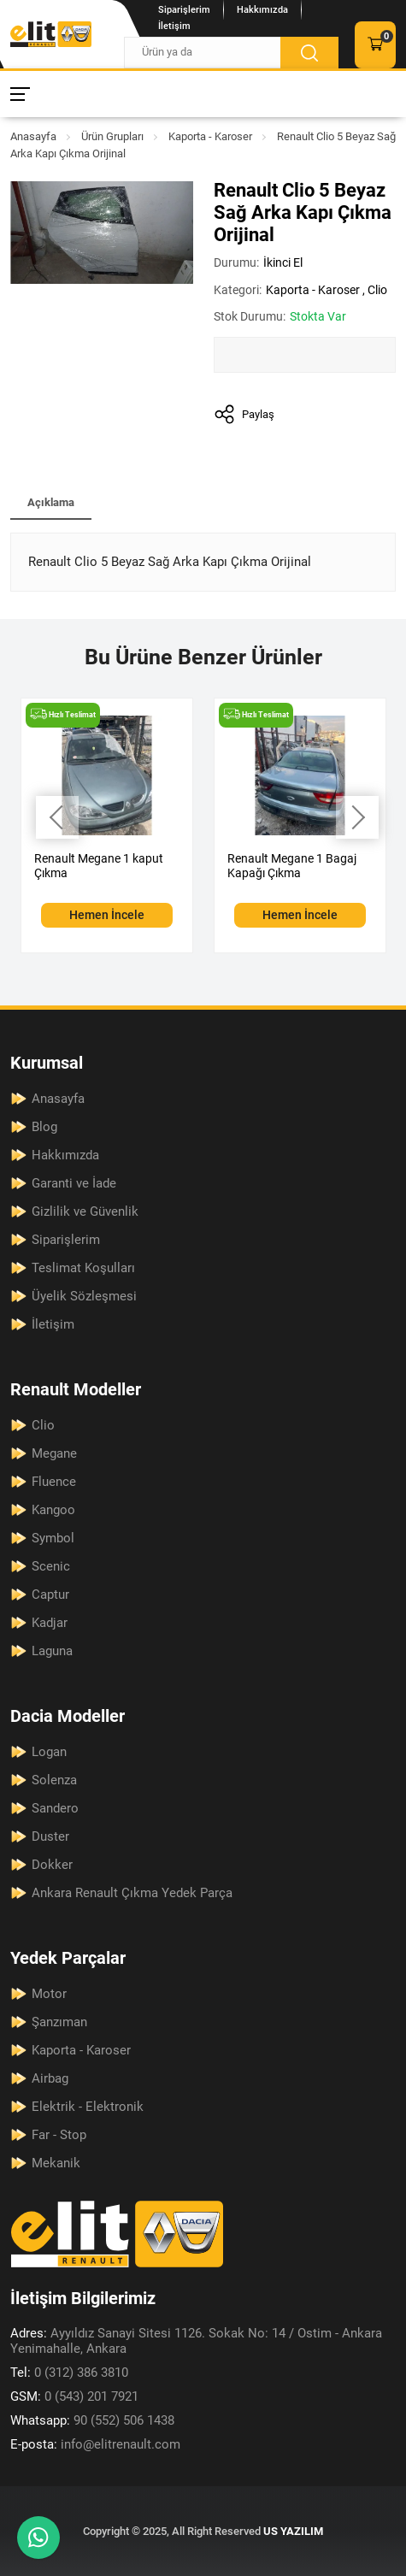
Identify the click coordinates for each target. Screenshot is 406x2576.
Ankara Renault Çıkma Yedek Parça (132, 1893)
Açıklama (50, 502)
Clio (377, 290)
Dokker (52, 1864)
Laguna (52, 1651)
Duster (50, 1836)
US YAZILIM (293, 2531)
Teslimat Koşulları (83, 1268)
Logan (49, 1752)
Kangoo (53, 1510)
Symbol (53, 1538)
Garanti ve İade (74, 1183)
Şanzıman (59, 2022)
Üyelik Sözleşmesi (84, 1296)
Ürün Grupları (112, 136)
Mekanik (56, 2163)
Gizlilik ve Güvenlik (85, 1211)
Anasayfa (33, 136)
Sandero (55, 1808)
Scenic (51, 1566)
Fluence (54, 1481)
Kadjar (50, 1622)
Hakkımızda (262, 9)
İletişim (174, 26)
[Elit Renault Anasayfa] (50, 34)
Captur (50, 1594)
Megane (54, 1453)
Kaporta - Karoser (210, 136)
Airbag (50, 2078)
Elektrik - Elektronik (88, 2106)
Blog (44, 1127)
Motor (49, 1993)
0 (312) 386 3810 (69, 2372)
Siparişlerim (184, 9)
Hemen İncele (106, 915)
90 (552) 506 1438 (92, 2420)
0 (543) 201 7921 (74, 2396)
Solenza (54, 1780)
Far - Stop (59, 2135)
